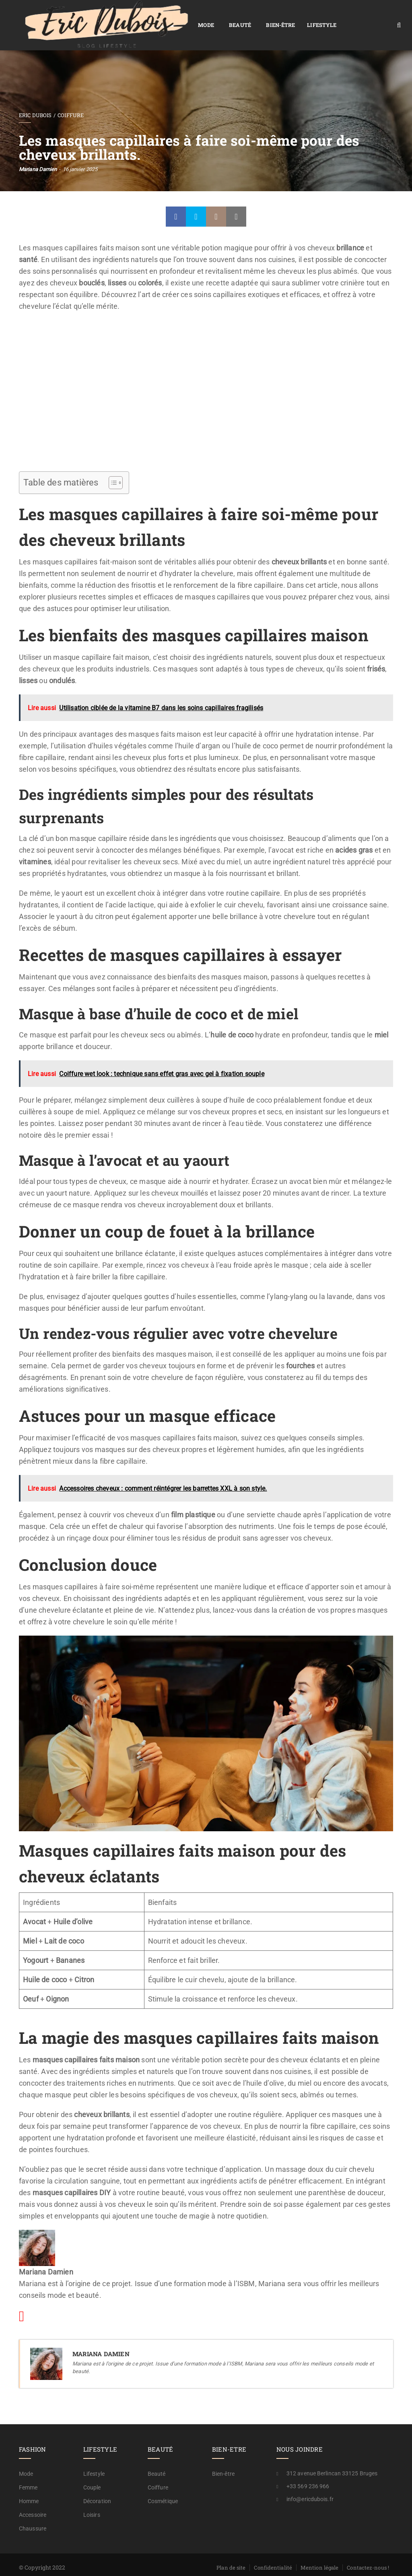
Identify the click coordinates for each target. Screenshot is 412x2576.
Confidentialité (273, 2550)
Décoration (97, 2484)
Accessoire (32, 2498)
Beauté (169, 16)
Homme (29, 2484)
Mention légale (319, 2550)
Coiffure (71, 98)
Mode (134, 16)
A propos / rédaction (363, 2562)
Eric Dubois (35, 98)
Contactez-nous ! (368, 2550)
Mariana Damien (38, 152)
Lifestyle (250, 16)
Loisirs (91, 2498)
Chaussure (32, 2511)
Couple (92, 2470)
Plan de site (230, 2550)
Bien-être (209, 16)
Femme (28, 2470)
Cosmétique (163, 2484)
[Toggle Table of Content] (112, 466)
